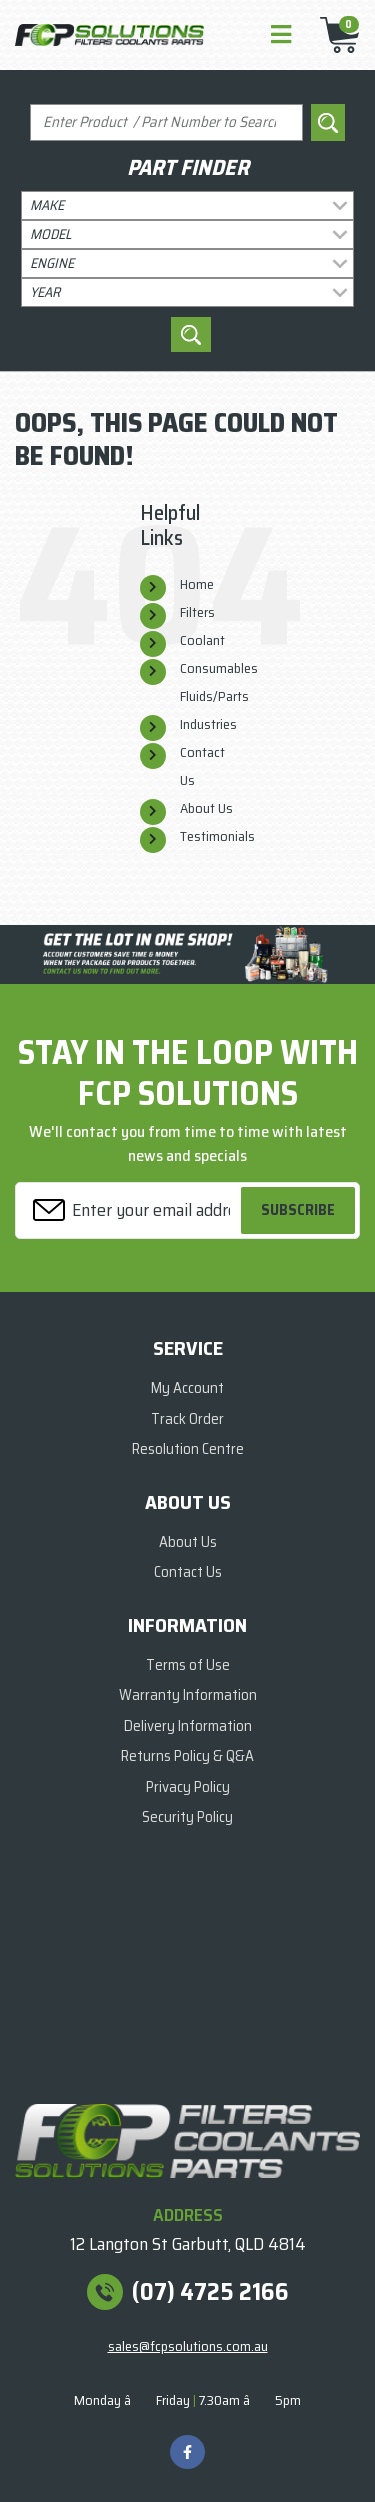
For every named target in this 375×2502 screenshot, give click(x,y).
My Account (187, 1388)
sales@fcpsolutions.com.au (188, 2346)
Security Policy (187, 1817)
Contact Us (188, 1572)
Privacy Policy (188, 1787)
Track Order (187, 1419)
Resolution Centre (188, 1449)
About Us (206, 808)
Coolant (202, 640)
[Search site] (328, 122)
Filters (197, 612)
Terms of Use (188, 1665)
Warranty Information (188, 1695)
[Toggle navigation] (281, 35)
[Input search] (166, 122)
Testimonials (217, 836)
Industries (208, 724)
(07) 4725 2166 (210, 2292)
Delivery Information (188, 1726)
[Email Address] (131, 1210)
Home (197, 584)
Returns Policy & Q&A (187, 1756)
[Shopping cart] (333, 35)
